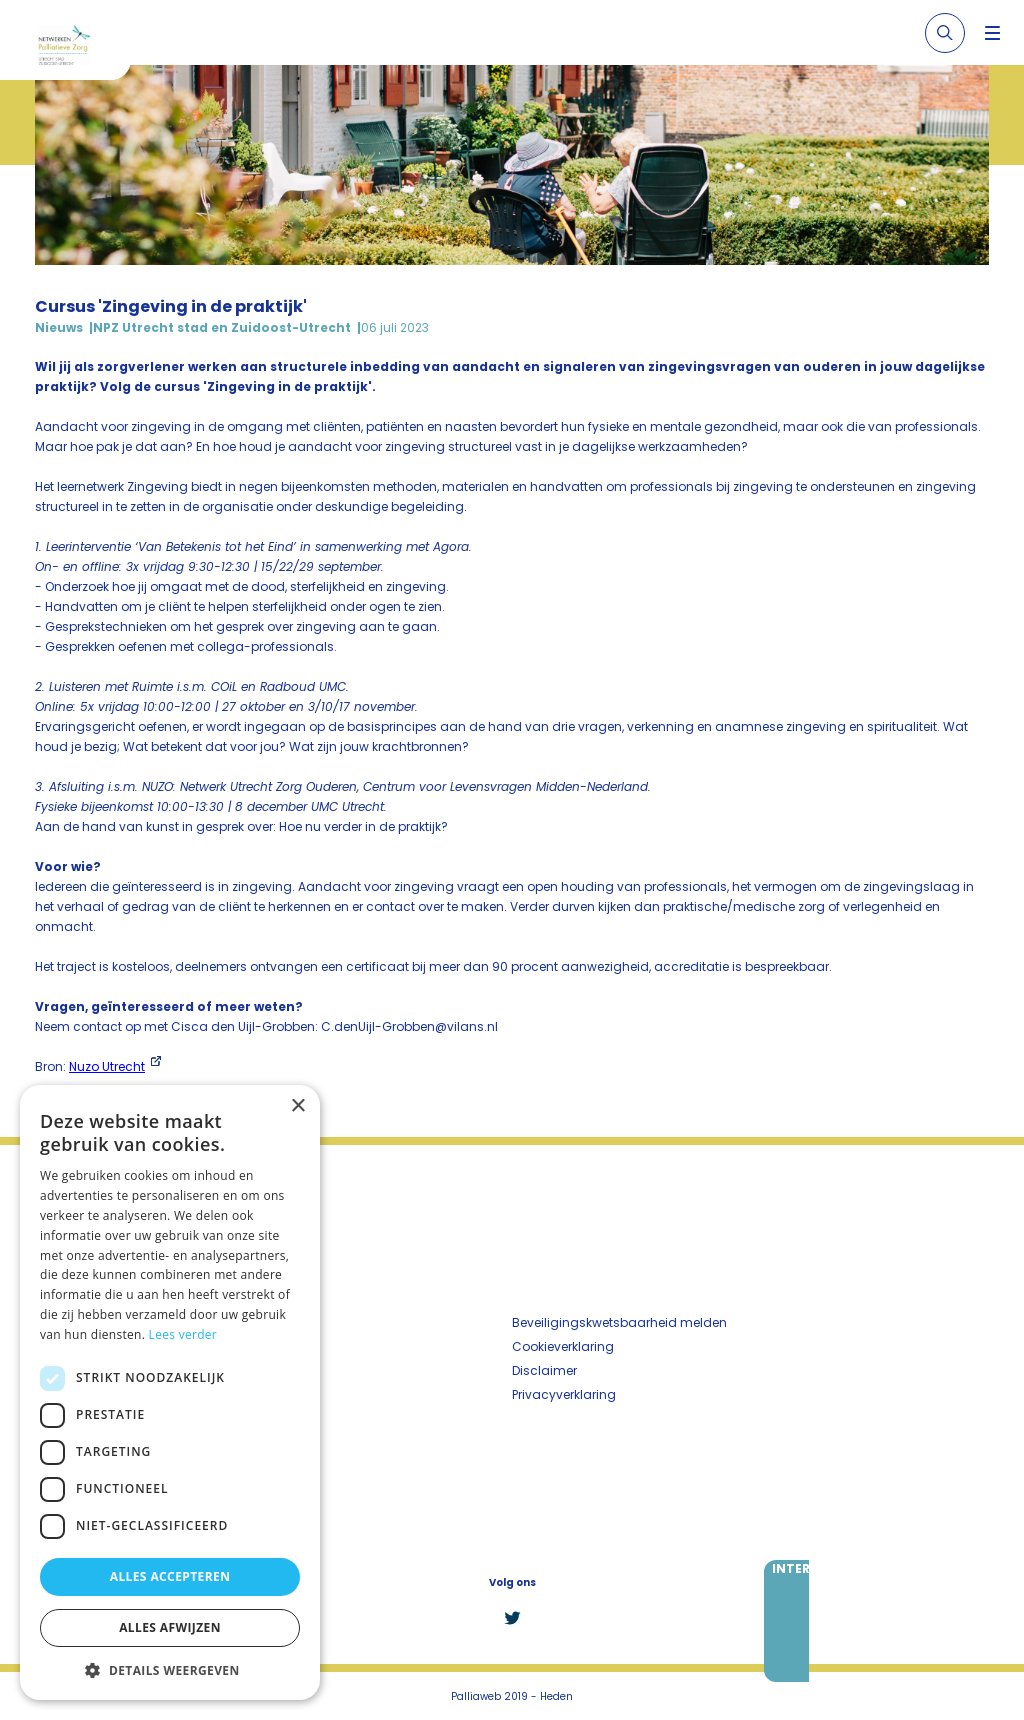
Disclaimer (544, 1370)
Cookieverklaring (563, 1346)
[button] (170, 1670)
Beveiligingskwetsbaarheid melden (619, 1322)
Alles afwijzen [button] (170, 1627)
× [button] (297, 1106)
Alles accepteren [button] (170, 1576)
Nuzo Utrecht (107, 1066)
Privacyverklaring (564, 1394)
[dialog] (170, 1392)
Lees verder (183, 1334)
